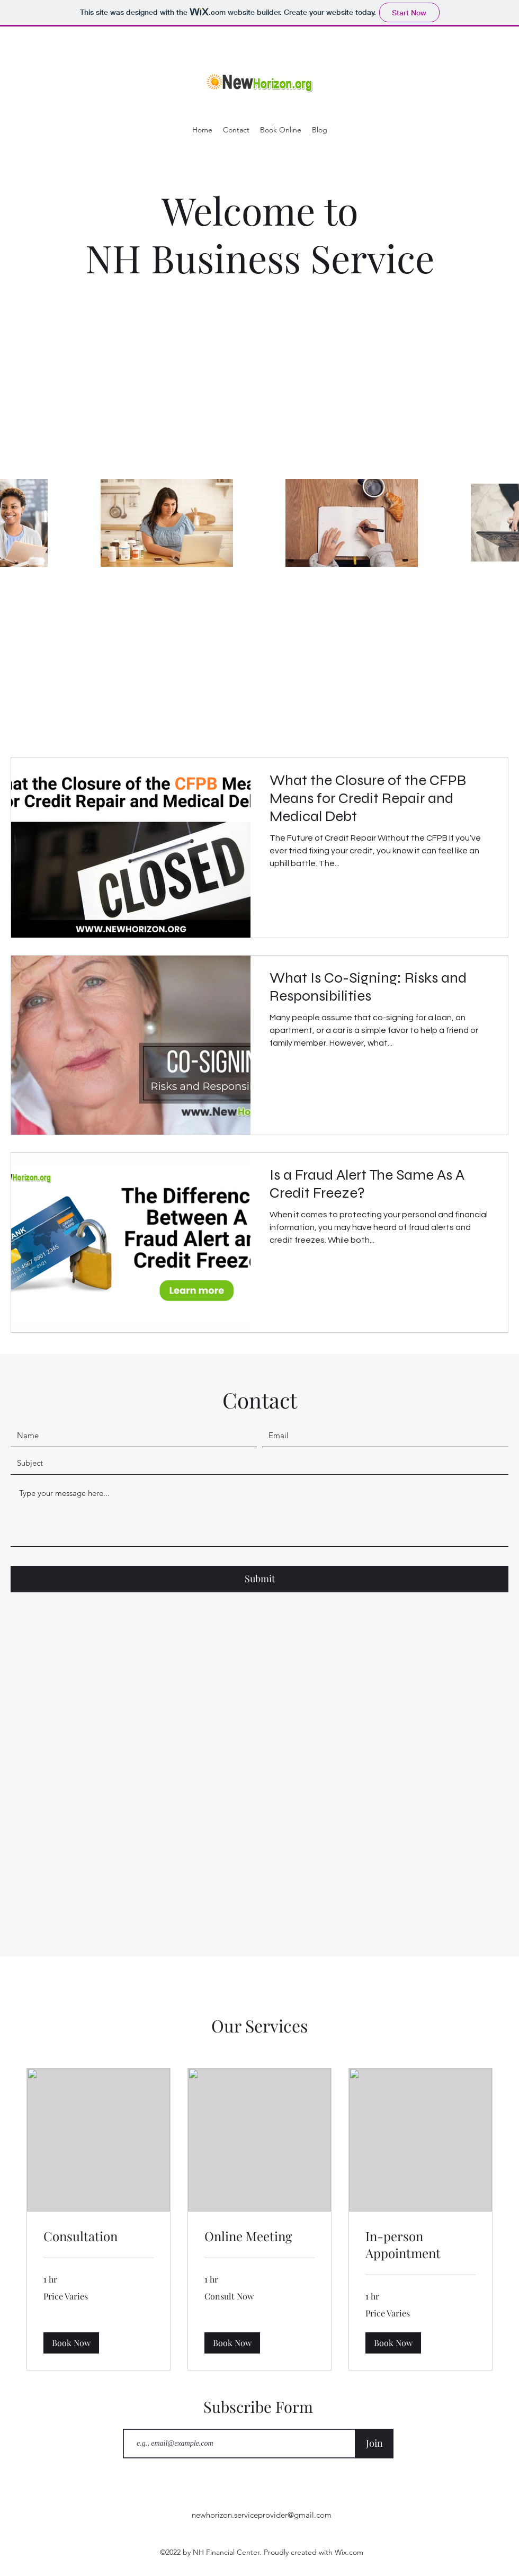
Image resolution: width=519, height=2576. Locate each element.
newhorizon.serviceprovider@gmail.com (262, 2515)
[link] (98, 2236)
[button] (71, 2342)
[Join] (374, 2443)
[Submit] (259, 1579)
